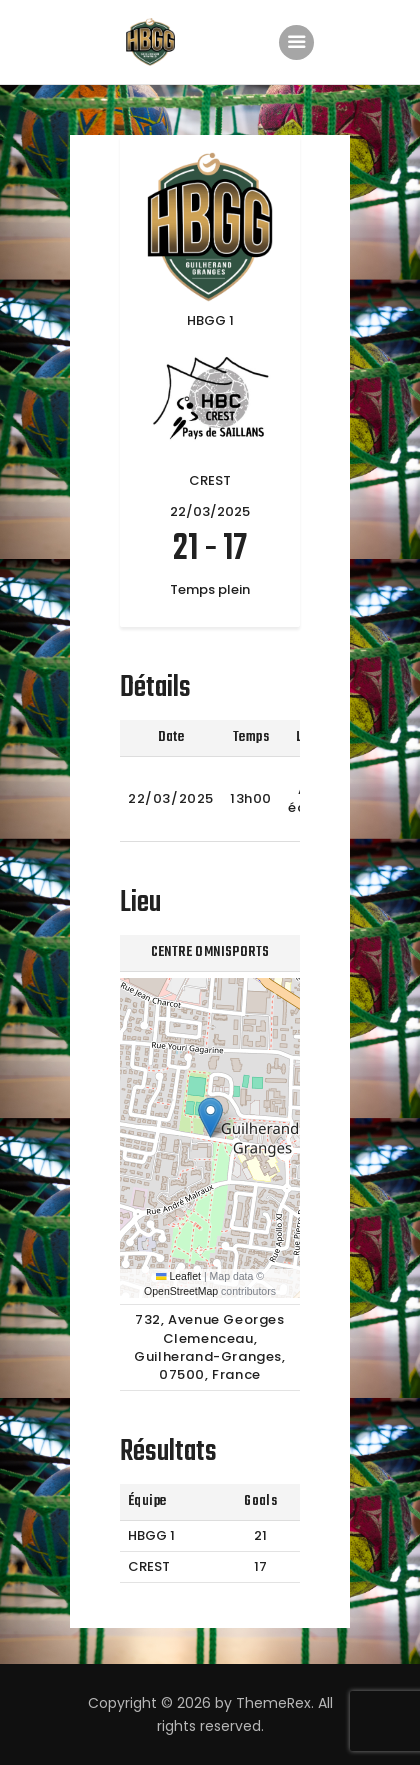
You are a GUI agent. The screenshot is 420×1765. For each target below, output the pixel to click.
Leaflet (178, 1276)
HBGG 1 (151, 1535)
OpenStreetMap (181, 1291)
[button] (210, 1117)
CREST (149, 1566)
